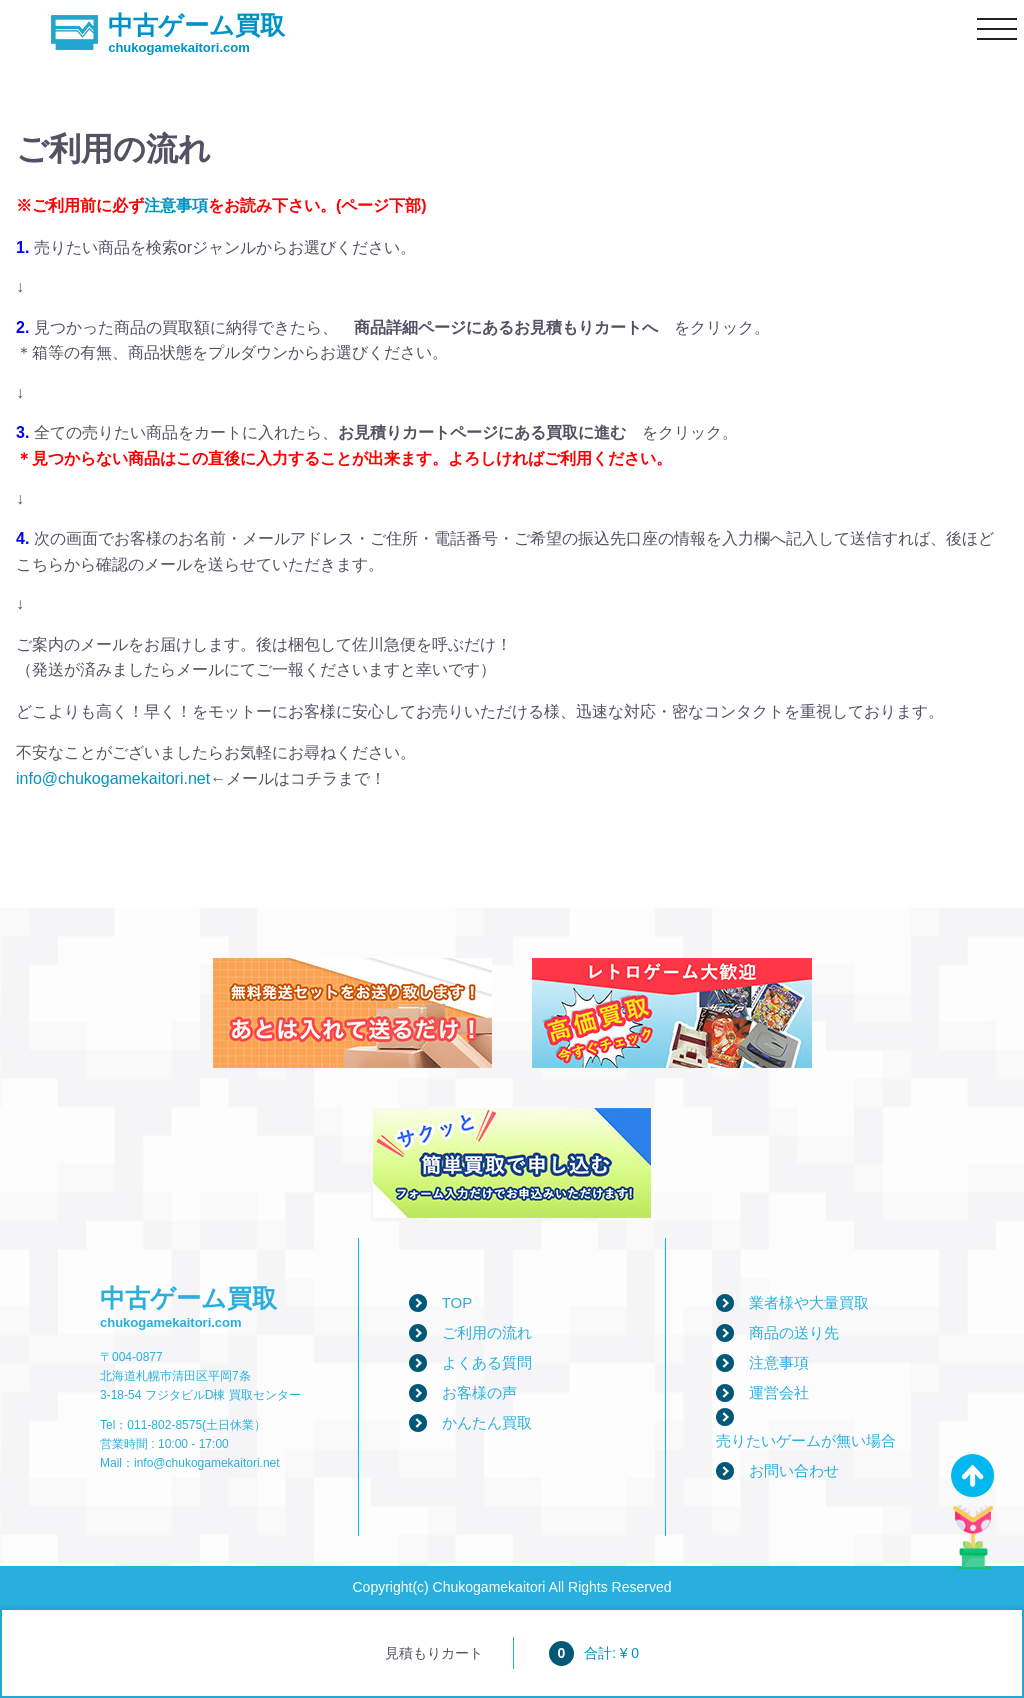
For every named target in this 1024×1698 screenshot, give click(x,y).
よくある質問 (487, 1362)
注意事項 (176, 205)
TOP (457, 1302)
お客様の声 (479, 1392)
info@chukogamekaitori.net (113, 778)
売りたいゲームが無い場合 (806, 1440)
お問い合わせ (794, 1470)
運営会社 (779, 1392)
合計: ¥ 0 (594, 1653)
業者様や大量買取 (809, 1302)
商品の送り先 (794, 1332)
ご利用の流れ (487, 1332)
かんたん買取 (487, 1422)
